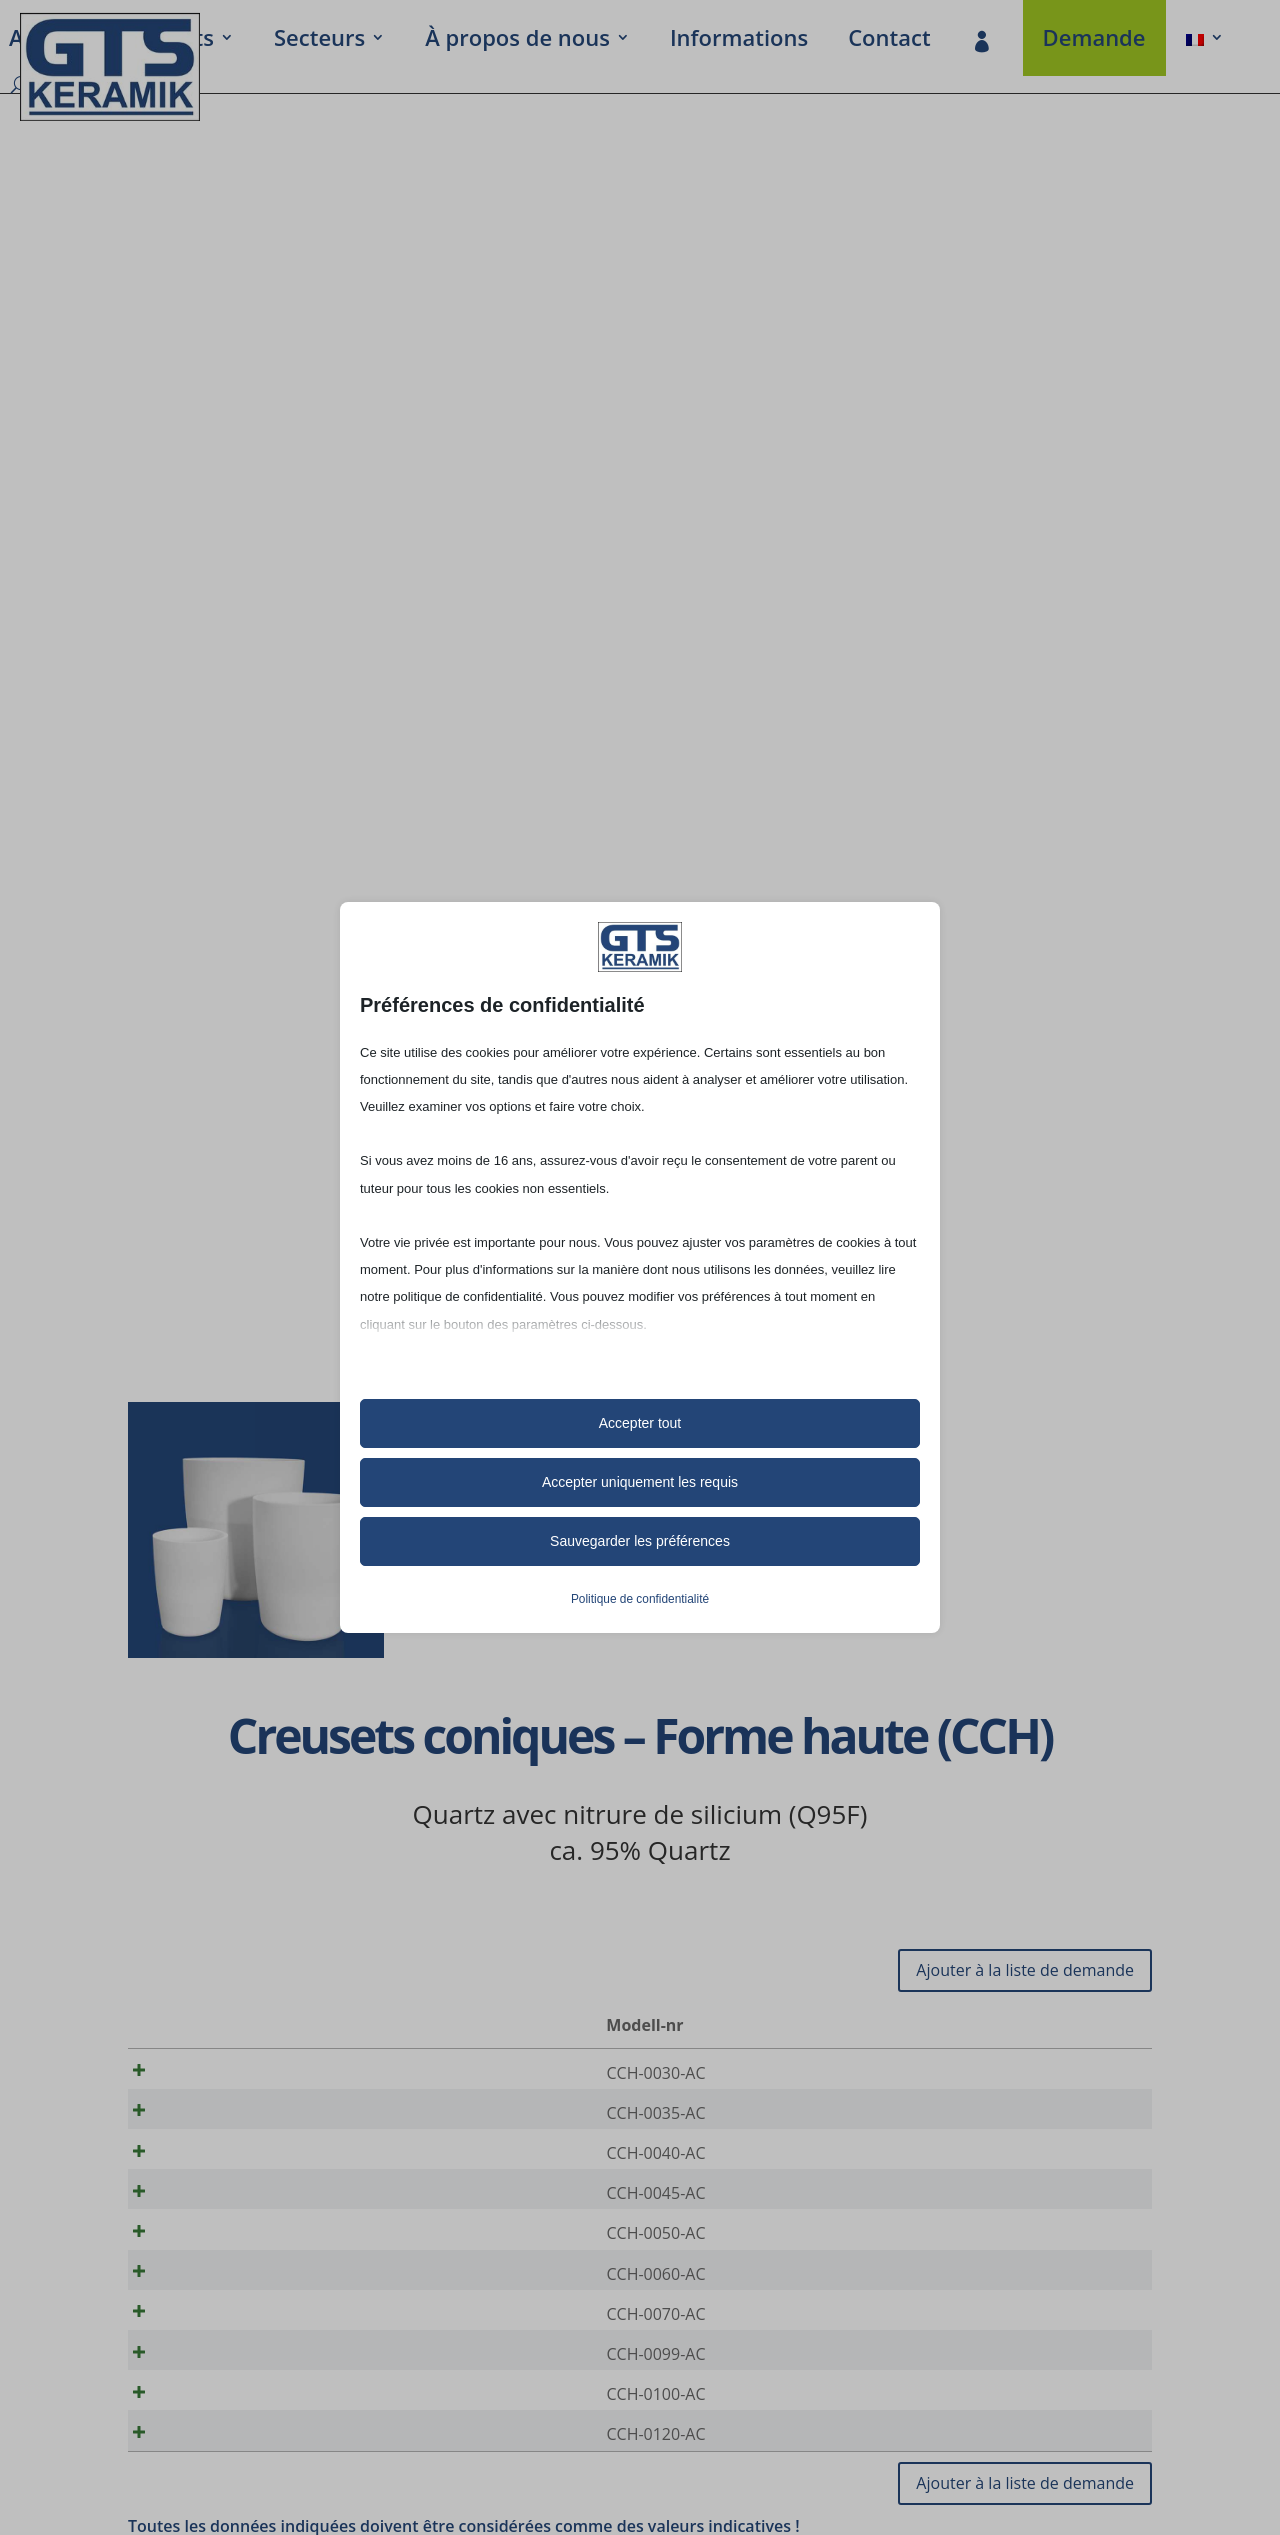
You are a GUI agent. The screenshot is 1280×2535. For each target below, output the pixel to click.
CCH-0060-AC (215, 2308)
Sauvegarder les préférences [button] (640, 1541)
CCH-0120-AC (215, 2496)
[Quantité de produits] (1069, 2074)
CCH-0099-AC (215, 2402)
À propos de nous (517, 41)
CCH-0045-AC (215, 2214)
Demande (1094, 41)
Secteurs (319, 41)
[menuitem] (1205, 41)
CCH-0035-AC (215, 2120)
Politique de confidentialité (640, 1599)
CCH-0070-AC (215, 2355)
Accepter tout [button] (640, 1423)
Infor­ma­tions (739, 41)
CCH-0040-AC (215, 2167)
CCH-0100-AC (215, 2449)
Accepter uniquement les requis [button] (640, 1482)
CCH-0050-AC (215, 2261)
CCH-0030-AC (215, 2073)
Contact (889, 41)
